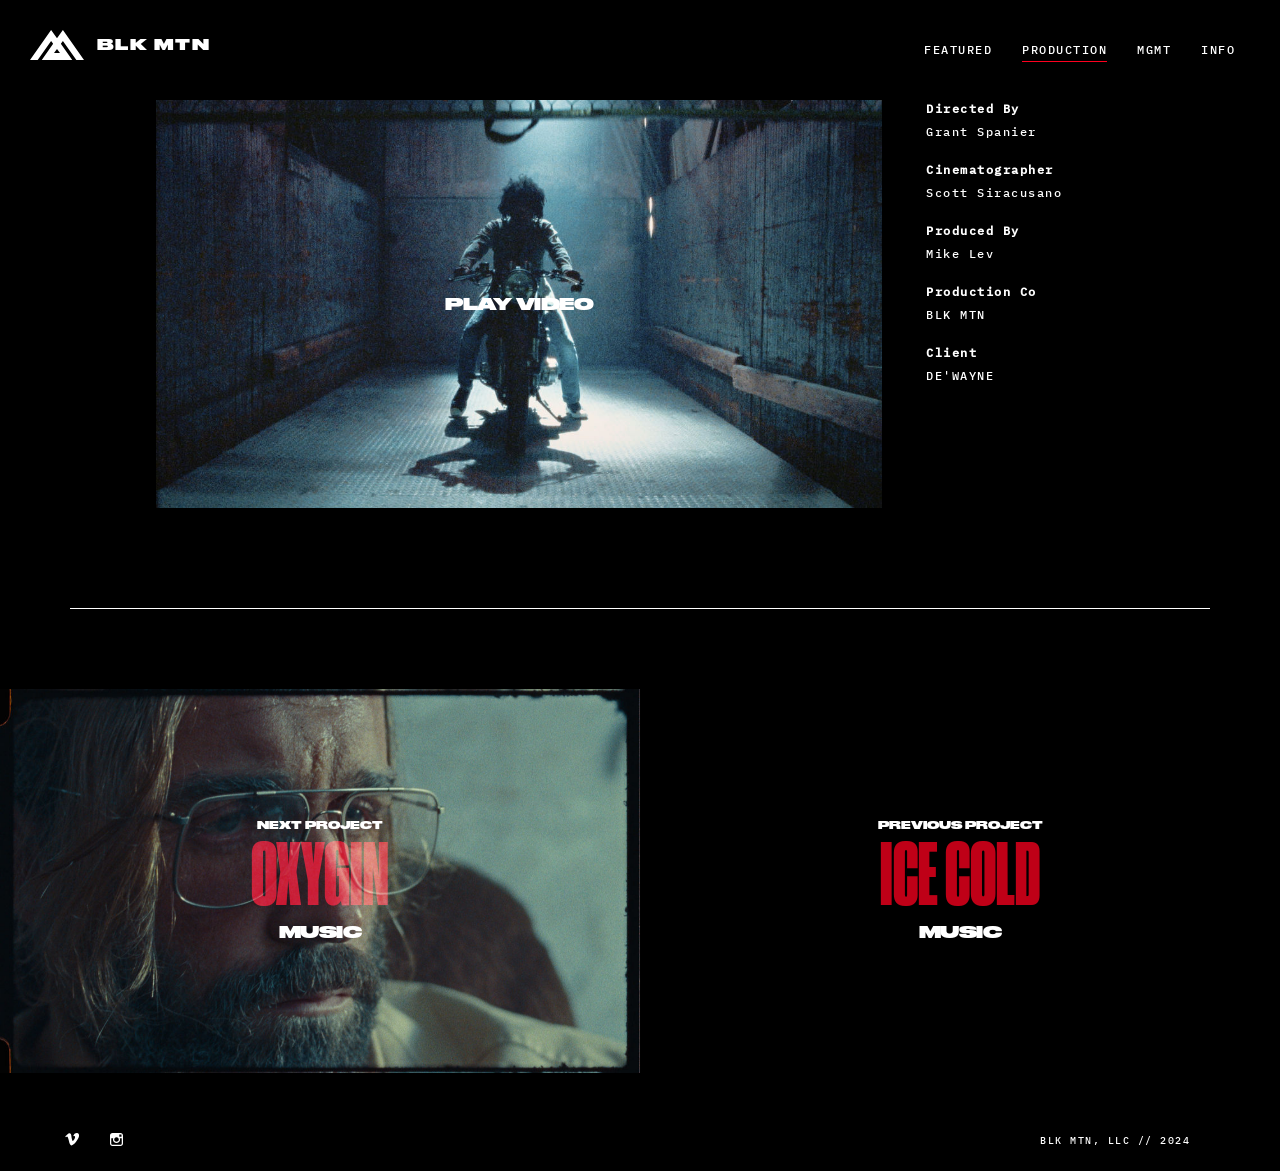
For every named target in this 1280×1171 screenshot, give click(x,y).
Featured (958, 49)
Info (1218, 49)
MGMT (1154, 49)
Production (1064, 49)
